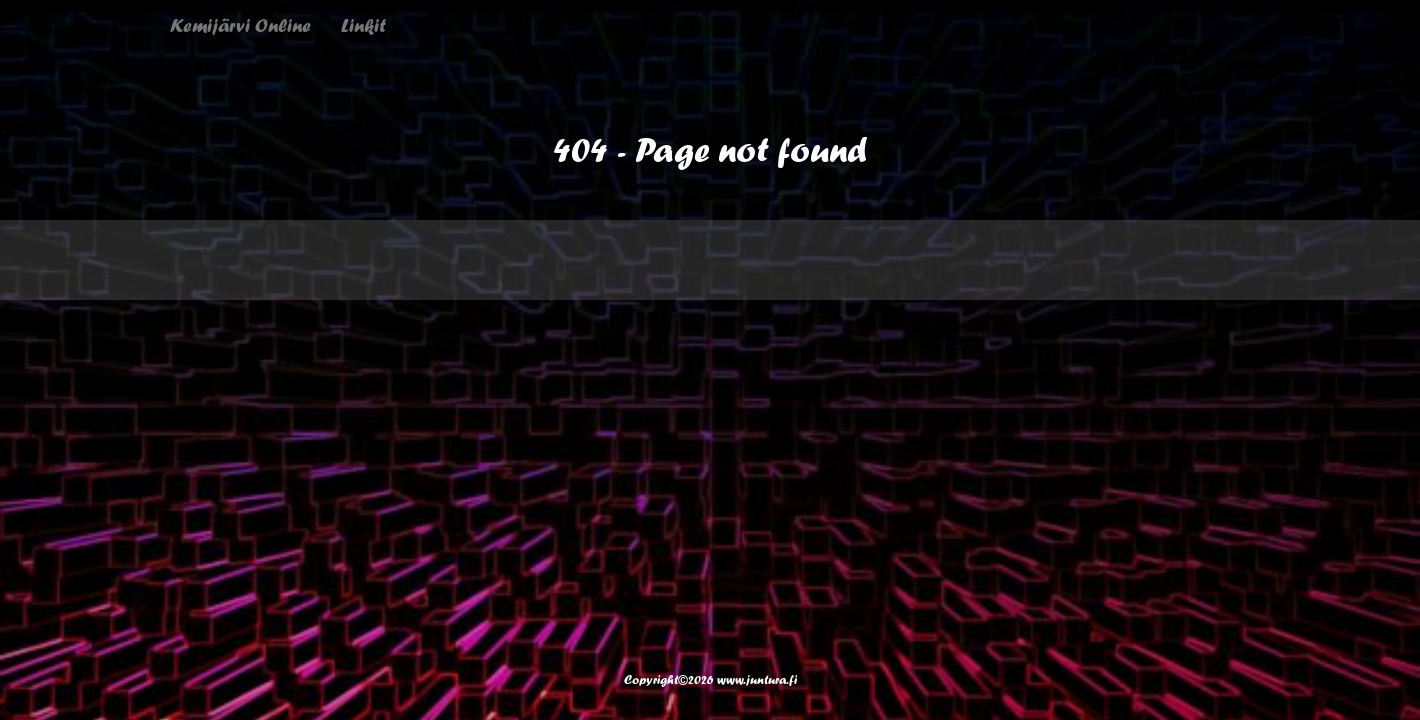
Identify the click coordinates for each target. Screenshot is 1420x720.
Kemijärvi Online (240, 25)
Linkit (363, 25)
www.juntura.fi (757, 679)
